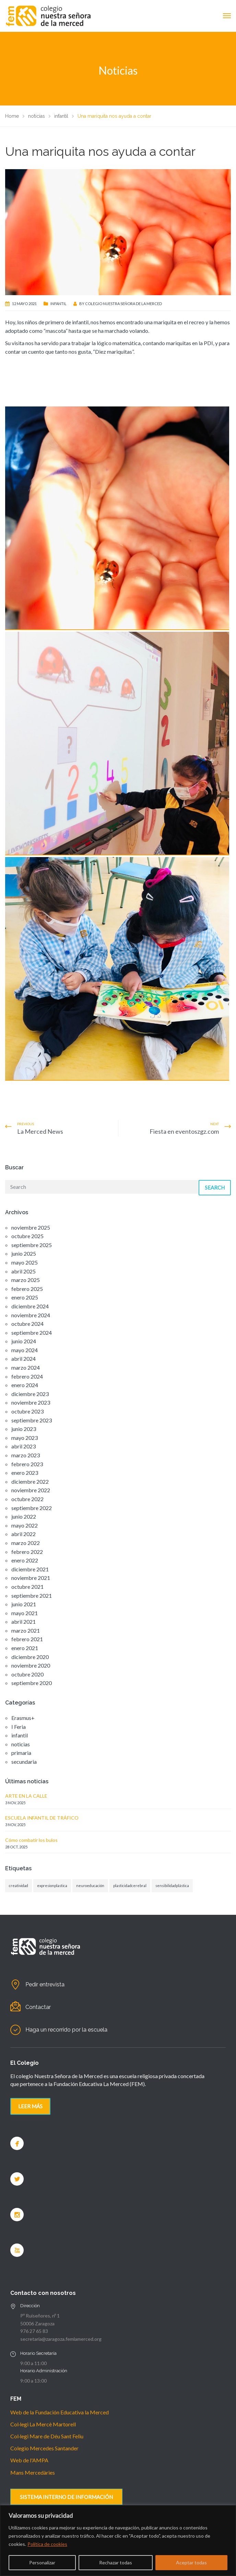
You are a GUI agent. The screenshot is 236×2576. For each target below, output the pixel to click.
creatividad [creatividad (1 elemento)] (18, 1885)
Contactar (38, 2007)
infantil (58, 303)
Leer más (30, 2106)
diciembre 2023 (30, 1394)
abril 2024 (23, 1358)
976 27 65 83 (34, 2331)
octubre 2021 (27, 1586)
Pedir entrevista (44, 1984)
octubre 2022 (27, 1499)
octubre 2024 (27, 1323)
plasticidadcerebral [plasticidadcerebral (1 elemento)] (129, 1885)
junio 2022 (23, 1516)
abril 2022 (23, 1534)
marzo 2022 (25, 1543)
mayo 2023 (24, 1437)
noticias (20, 1744)
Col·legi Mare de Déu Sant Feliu (46, 2436)
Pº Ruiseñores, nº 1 (40, 2316)
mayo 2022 (24, 1525)
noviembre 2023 (30, 1402)
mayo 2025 (24, 1262)
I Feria (18, 1726)
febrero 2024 (27, 1376)
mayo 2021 (24, 1613)
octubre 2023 (27, 1411)
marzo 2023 (25, 1455)
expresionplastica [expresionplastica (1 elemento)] (52, 1885)
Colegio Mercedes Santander (44, 2448)
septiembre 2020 (31, 1683)
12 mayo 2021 (24, 303)
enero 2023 (24, 1472)
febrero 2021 (27, 1639)
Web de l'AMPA (29, 2460)
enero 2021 (24, 1648)
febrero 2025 (27, 1288)
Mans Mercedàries (32, 2472)
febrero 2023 (27, 1464)
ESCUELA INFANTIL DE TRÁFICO (42, 1818)
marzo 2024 (25, 1367)
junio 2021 (23, 1604)
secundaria (24, 1761)
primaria (21, 1752)
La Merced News (40, 1131)
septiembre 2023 (31, 1420)
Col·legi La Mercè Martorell (43, 2424)
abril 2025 (23, 1271)
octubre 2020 (27, 1674)
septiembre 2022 (31, 1508)
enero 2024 (24, 1385)
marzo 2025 (25, 1280)
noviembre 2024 (30, 1315)
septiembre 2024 (31, 1332)
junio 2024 (23, 1341)
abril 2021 (23, 1621)
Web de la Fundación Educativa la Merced (59, 2412)
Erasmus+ (23, 1717)
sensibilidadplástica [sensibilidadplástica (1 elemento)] (172, 1885)
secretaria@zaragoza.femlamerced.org (61, 2339)
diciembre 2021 (30, 1569)
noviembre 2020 (30, 1665)
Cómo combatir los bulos (31, 1840)
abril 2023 (23, 1446)
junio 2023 (23, 1428)
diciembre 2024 (30, 1306)
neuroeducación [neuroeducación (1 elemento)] (90, 1885)
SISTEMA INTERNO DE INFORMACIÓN (66, 2497)
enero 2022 (24, 1560)
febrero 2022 (27, 1551)
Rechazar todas (115, 2562)
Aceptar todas (191, 2562)
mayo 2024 (24, 1350)
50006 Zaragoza (37, 2323)
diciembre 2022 (30, 1481)
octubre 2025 (27, 1236)
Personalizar (42, 2562)
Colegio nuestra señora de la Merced (123, 303)
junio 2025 (23, 1253)
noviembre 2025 (30, 1227)
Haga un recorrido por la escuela (66, 2029)
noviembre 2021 (30, 1577)
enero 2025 (24, 1297)
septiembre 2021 (31, 1595)
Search (215, 1187)
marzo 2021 (25, 1630)
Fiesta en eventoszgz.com (184, 1131)
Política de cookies (47, 2544)
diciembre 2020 (30, 1657)
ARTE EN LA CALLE (26, 1796)
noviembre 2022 (30, 1490)
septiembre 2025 (31, 1245)
